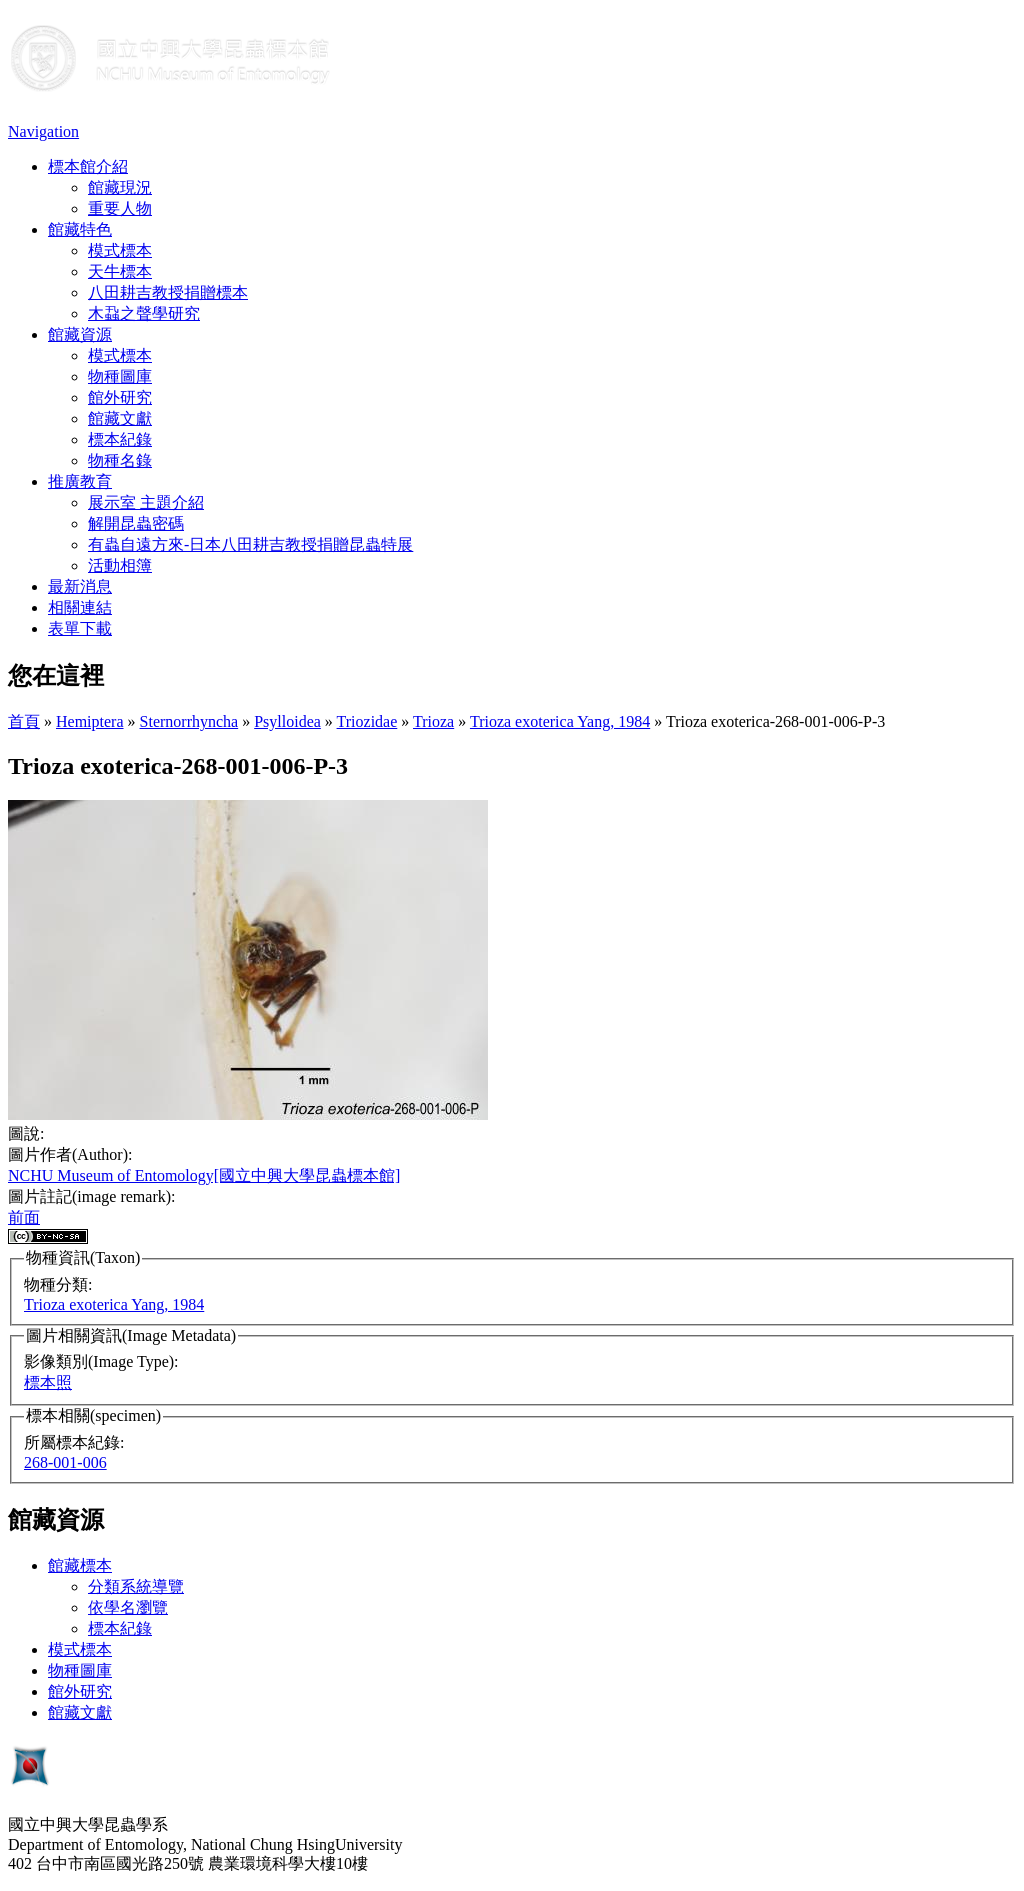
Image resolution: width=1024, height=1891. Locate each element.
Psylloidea (287, 721)
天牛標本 (120, 271)
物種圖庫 (120, 376)
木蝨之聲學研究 (144, 313)
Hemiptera (90, 721)
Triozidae (367, 721)
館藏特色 (80, 229)
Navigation (43, 131)
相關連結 (80, 607)
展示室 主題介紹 (146, 502)
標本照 (48, 1382)
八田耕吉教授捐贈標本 (168, 292)
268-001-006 (65, 1462)
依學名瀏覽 (128, 1607)
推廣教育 (80, 481)
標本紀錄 (120, 439)
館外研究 (120, 397)
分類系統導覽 (136, 1586)
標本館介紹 (88, 166)
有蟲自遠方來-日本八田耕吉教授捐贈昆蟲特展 (250, 544)
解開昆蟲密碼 (136, 523)
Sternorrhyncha (189, 721)
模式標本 (120, 250)
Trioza (433, 721)
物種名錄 (120, 460)
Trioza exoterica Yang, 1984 (560, 721)
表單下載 (80, 628)
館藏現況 (120, 187)
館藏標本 (80, 1565)
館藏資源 (80, 334)
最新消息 (80, 586)
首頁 (24, 721)
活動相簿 (120, 565)
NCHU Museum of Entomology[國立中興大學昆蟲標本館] (204, 1175)
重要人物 (120, 208)
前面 (24, 1217)
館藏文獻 (120, 418)
